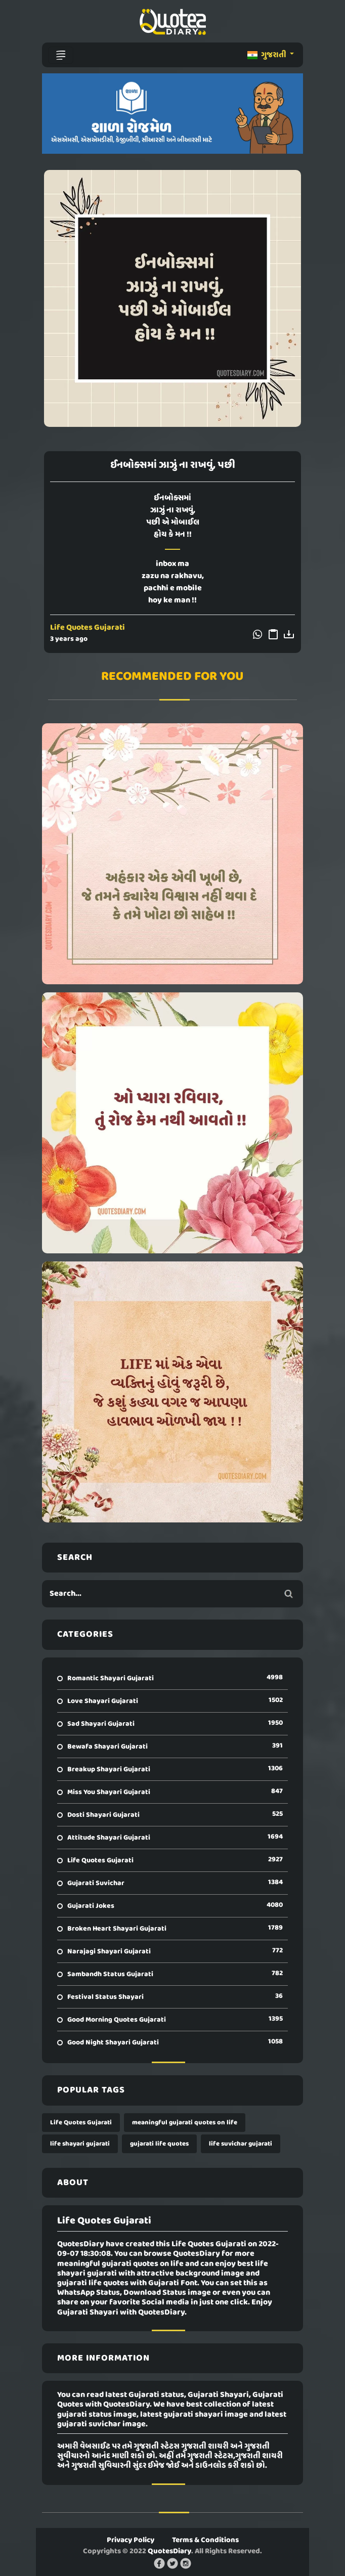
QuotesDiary (169, 2551)
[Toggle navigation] (60, 55)
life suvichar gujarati (240, 2143)
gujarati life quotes (159, 2143)
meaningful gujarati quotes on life (184, 2122)
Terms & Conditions (205, 2540)
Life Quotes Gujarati (87, 627)
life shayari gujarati (80, 2143)
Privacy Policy (130, 2540)
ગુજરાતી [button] (267, 55)
